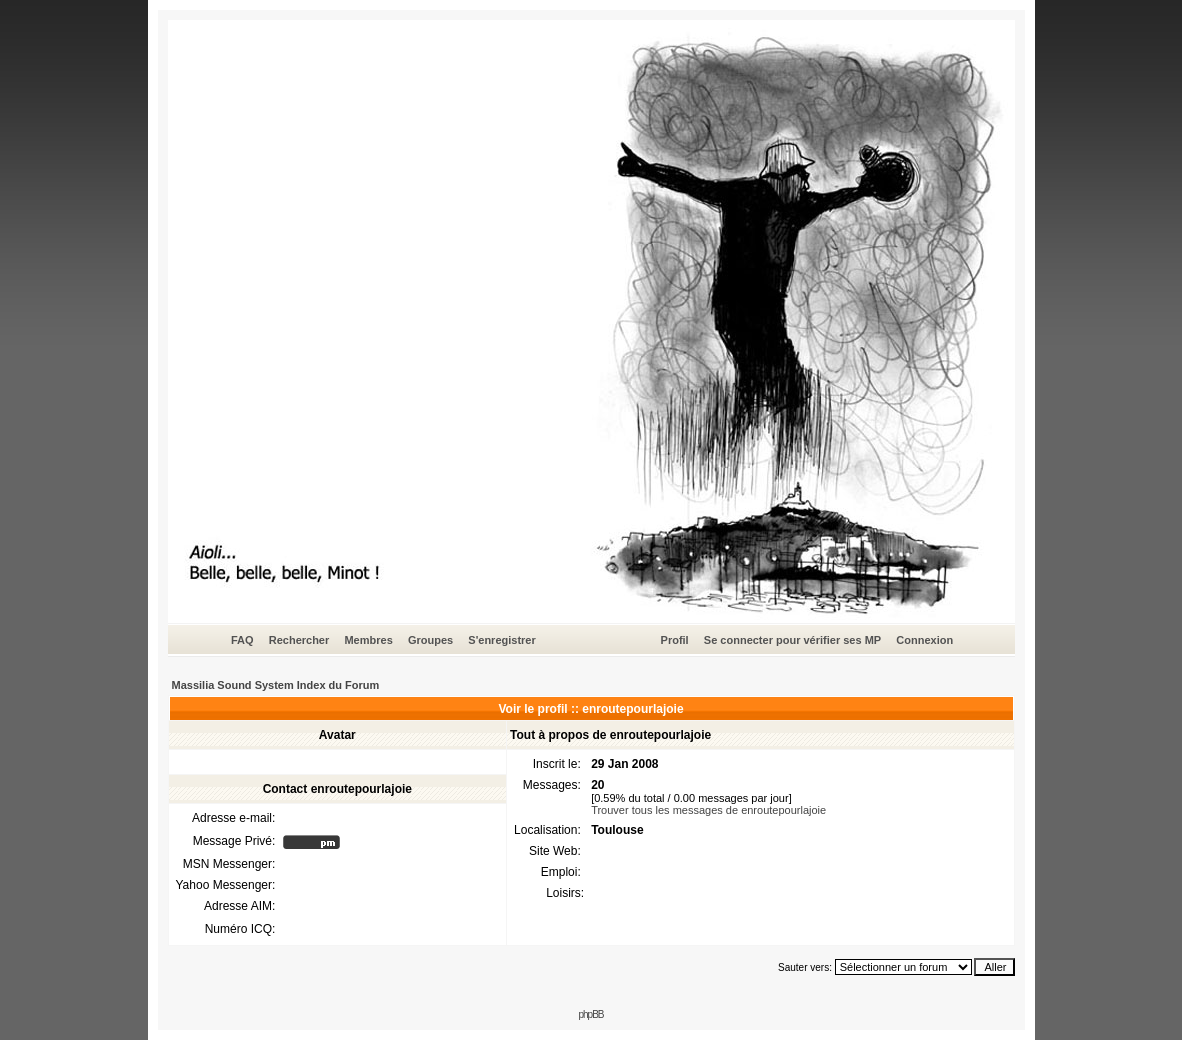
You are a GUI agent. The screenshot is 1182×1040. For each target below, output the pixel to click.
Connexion (924, 640)
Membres (368, 640)
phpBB (590, 1014)
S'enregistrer (501, 640)
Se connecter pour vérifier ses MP (792, 640)
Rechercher (299, 640)
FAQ (242, 640)
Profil (675, 640)
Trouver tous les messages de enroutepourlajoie (708, 810)
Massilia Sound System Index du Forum (276, 685)
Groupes (430, 640)
